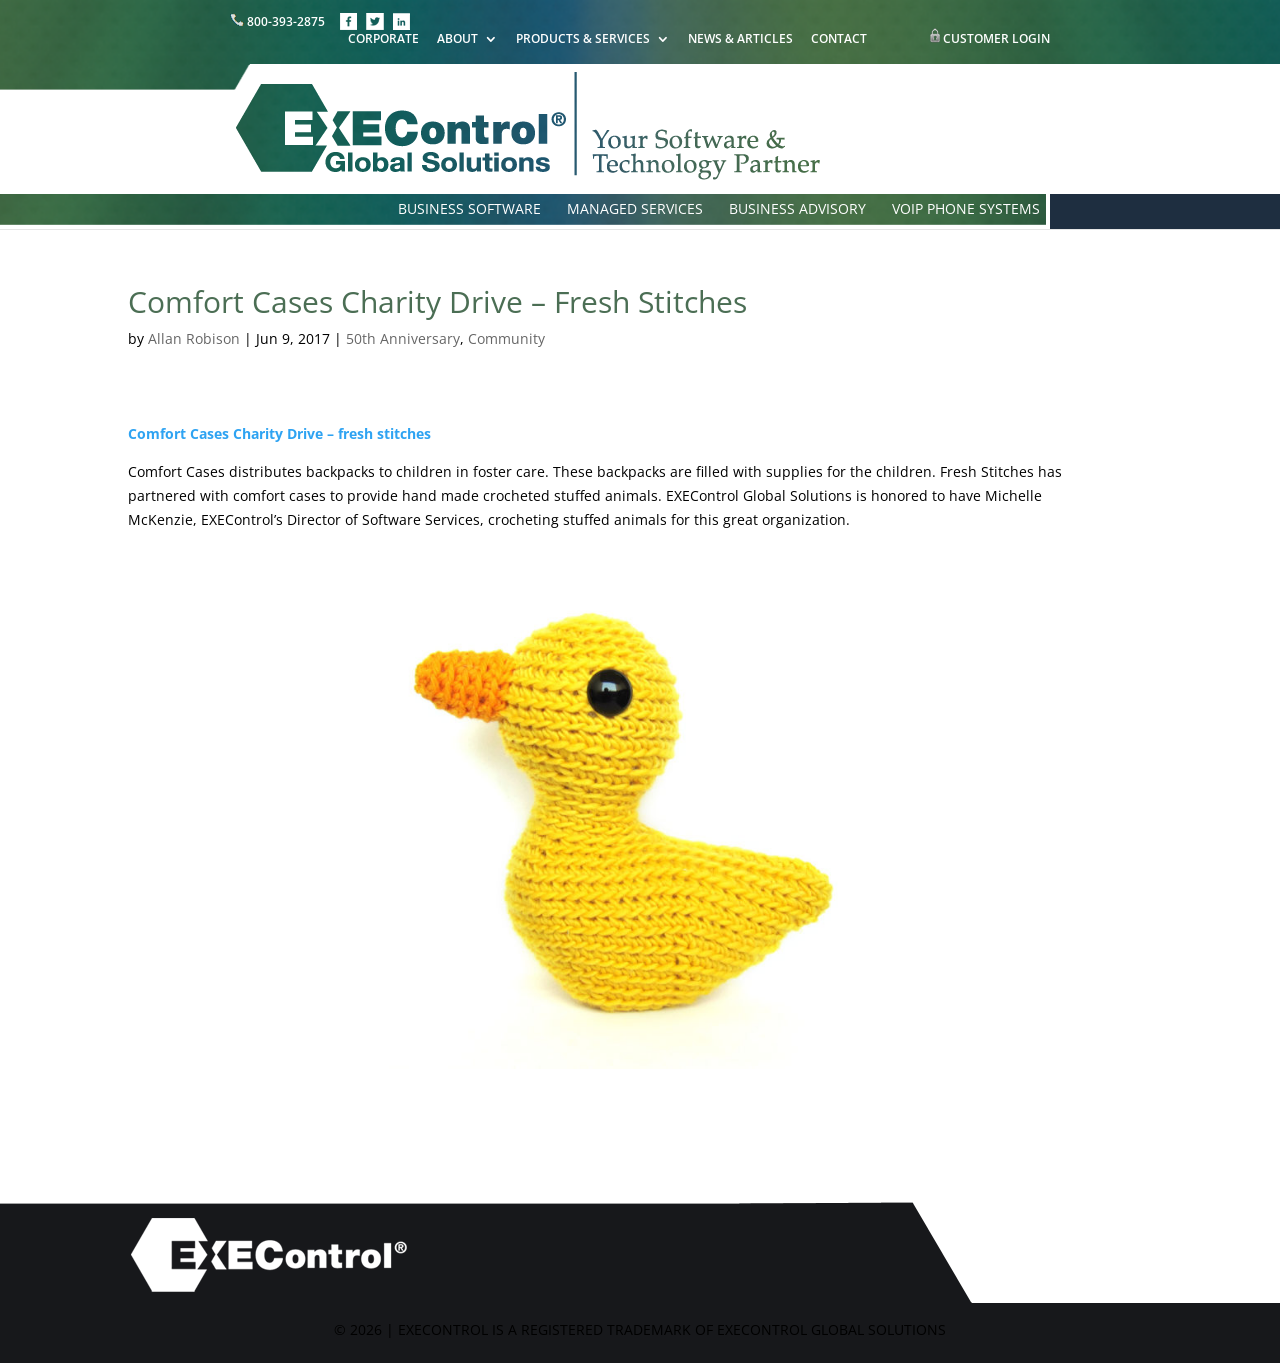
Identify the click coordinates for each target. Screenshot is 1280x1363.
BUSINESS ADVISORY (797, 210)
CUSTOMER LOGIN (996, 38)
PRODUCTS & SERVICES (583, 40)
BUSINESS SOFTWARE (469, 210)
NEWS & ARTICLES (740, 40)
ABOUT (457, 40)
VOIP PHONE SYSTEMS (966, 210)
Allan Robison (194, 338)
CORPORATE (383, 40)
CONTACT (839, 40)
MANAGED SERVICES (635, 210)
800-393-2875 (279, 21)
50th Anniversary (403, 338)
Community (506, 338)
